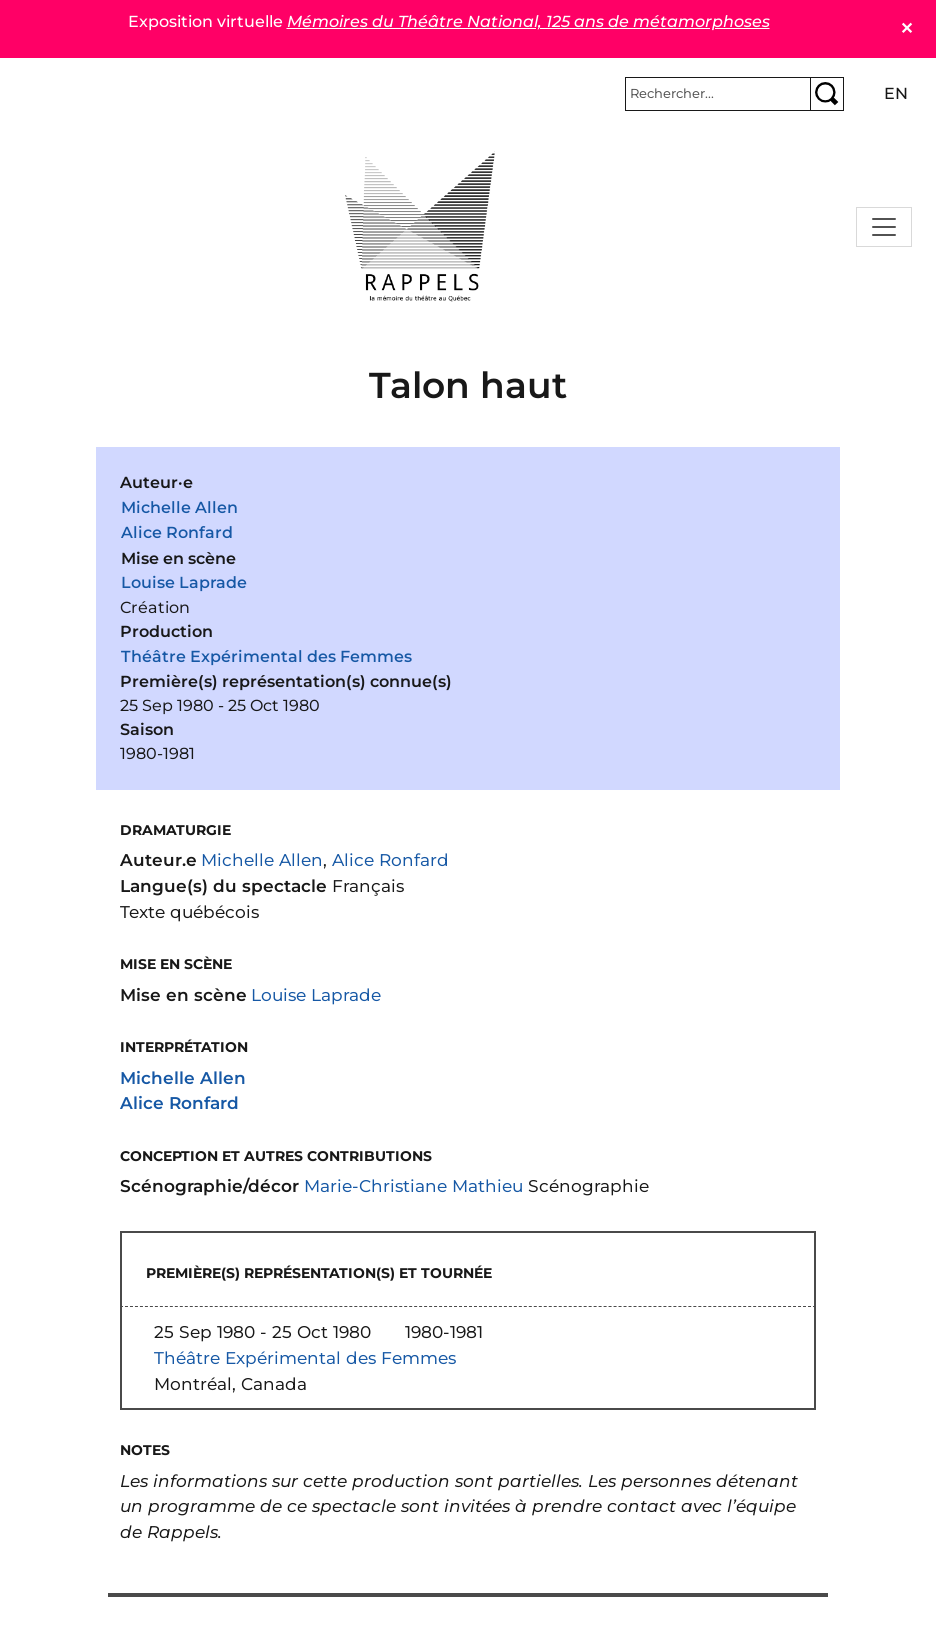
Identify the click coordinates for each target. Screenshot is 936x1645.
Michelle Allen (179, 507)
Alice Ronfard (177, 532)
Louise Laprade (184, 582)
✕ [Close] (906, 28)
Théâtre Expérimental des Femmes (266, 656)
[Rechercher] (718, 94)
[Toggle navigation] (884, 227)
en (896, 93)
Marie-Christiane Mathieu (413, 1185)
